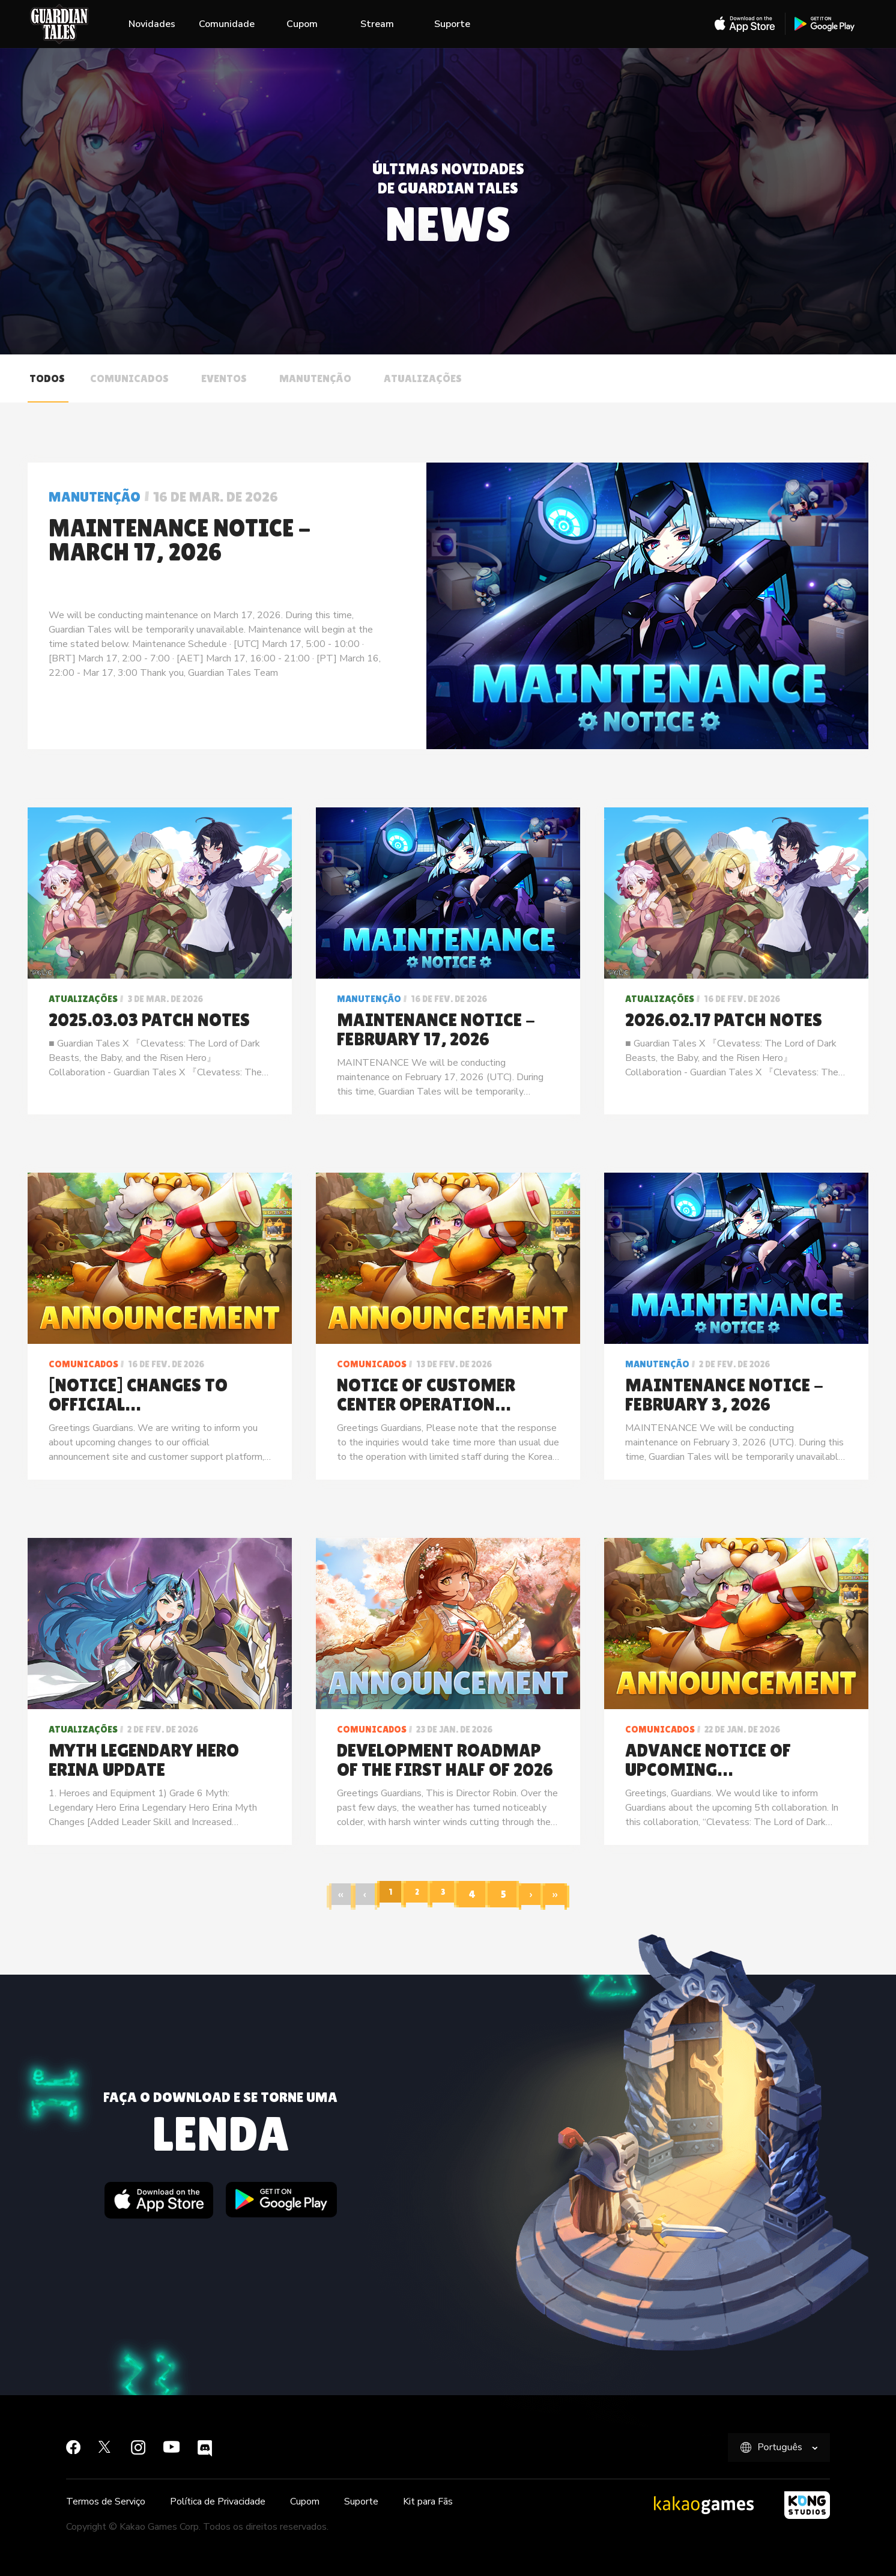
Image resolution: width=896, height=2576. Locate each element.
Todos (47, 378)
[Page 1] (385, 1894)
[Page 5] (510, 1894)
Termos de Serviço (105, 2501)
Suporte (452, 24)
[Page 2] (417, 1894)
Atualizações (423, 378)
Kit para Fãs (428, 2501)
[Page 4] (479, 1894)
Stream (377, 24)
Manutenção (315, 378)
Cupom (302, 24)
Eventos (224, 378)
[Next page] (539, 1894)
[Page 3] (448, 1894)
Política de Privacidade (217, 2501)
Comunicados (129, 378)
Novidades (152, 24)
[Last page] (566, 1894)
